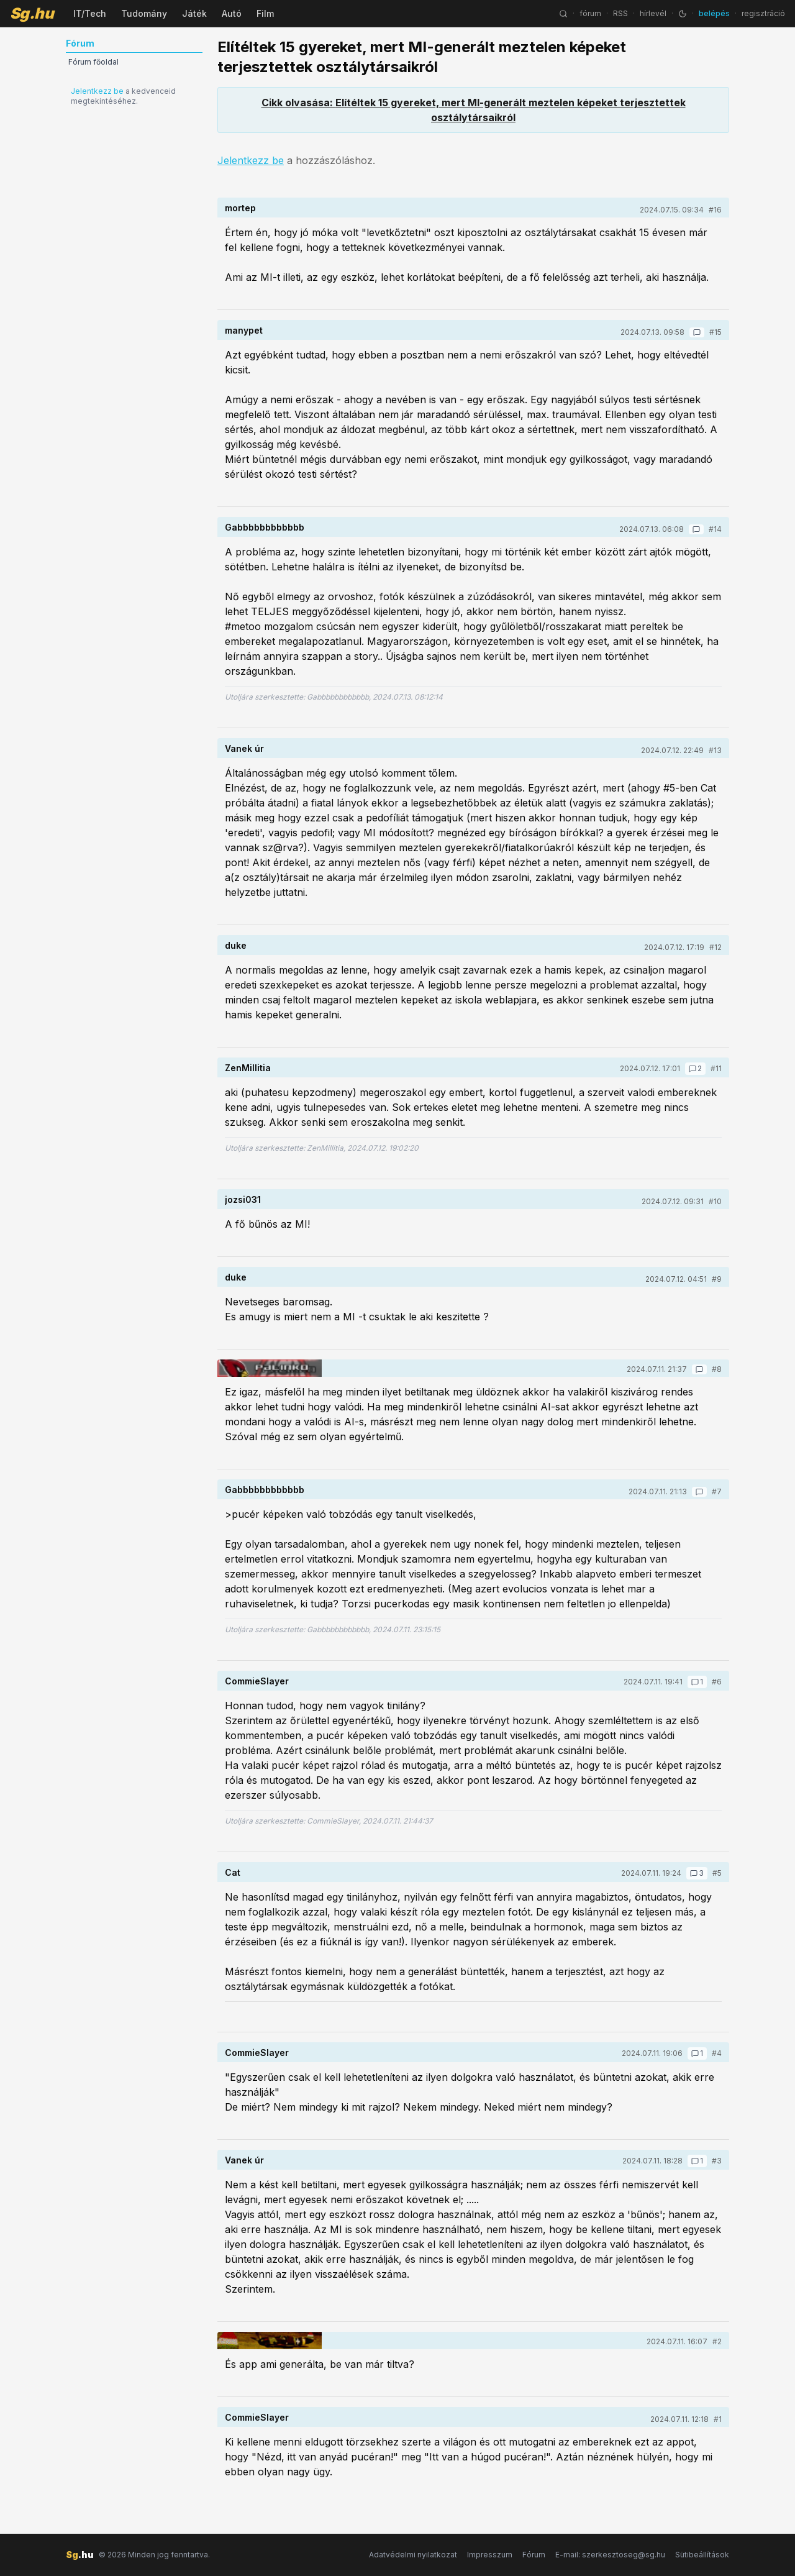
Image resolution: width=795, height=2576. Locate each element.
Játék (194, 13)
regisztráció (763, 13)
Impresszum (489, 2554)
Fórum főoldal (93, 61)
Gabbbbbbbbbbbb (264, 527)
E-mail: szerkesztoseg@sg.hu (610, 2554)
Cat (232, 1872)
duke (236, 945)
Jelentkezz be (97, 91)
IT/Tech (89, 13)
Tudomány (144, 13)
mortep (240, 208)
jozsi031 (243, 1199)
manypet (244, 330)
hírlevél (653, 13)
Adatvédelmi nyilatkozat (413, 2554)
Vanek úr (244, 748)
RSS (620, 13)
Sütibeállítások (702, 2554)
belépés (714, 13)
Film (265, 13)
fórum (590, 13)
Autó (232, 13)
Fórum (533, 2554)
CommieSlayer (257, 1681)
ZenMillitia (248, 1067)
